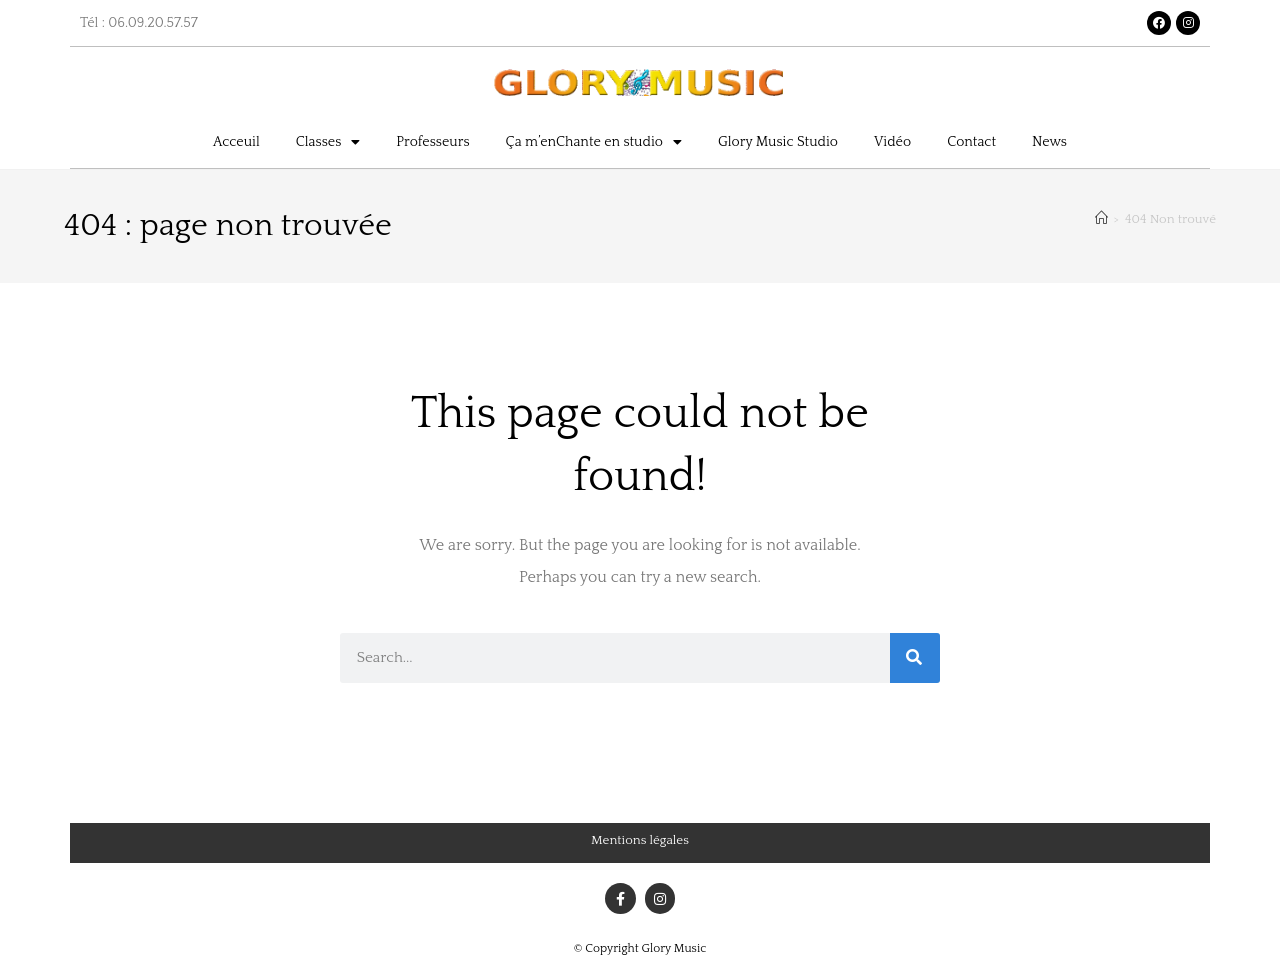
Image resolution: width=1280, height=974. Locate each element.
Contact (971, 142)
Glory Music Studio (778, 142)
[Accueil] (1101, 219)
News (1049, 142)
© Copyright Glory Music (640, 948)
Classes (328, 142)
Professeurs (432, 142)
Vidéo (892, 142)
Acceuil (236, 142)
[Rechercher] (915, 658)
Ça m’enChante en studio (594, 142)
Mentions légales (640, 840)
